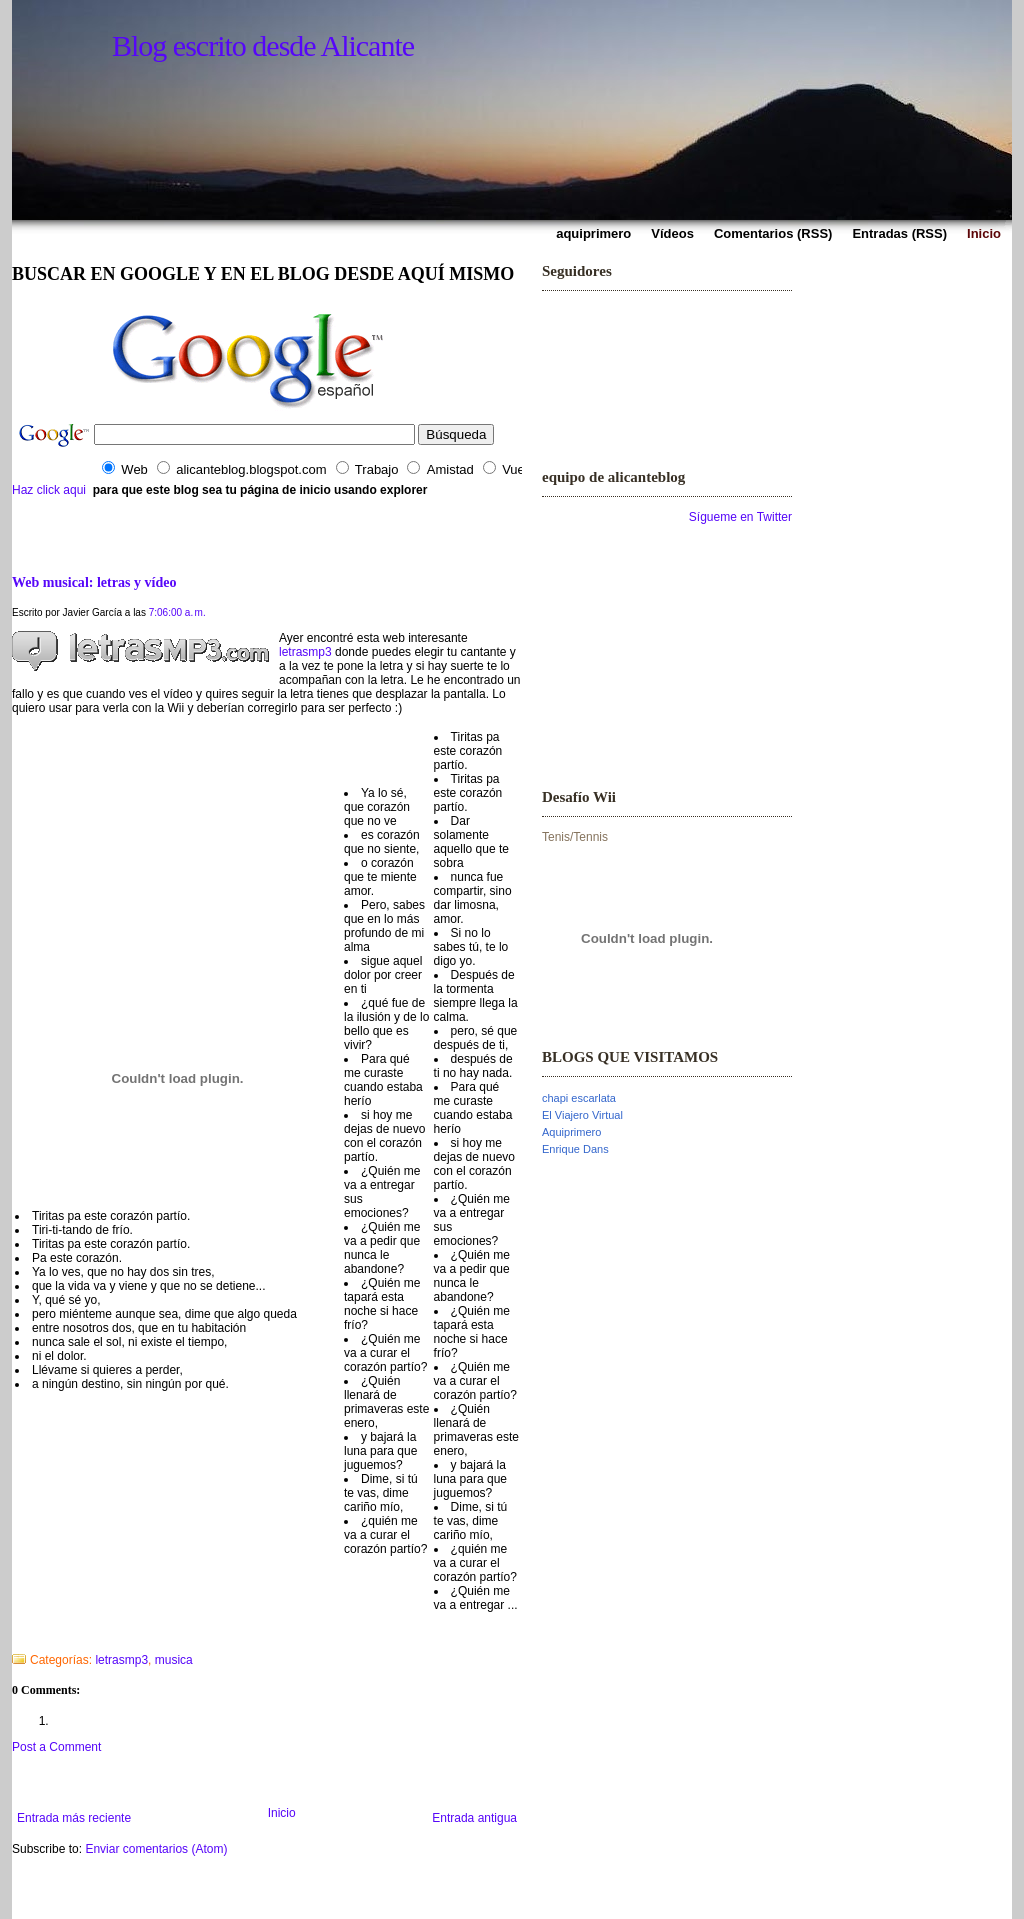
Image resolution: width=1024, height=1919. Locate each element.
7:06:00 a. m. (177, 612)
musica (174, 1660)
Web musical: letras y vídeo (94, 582)
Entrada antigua (474, 1818)
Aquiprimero (571, 1132)
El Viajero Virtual (582, 1115)
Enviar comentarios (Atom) (156, 1849)
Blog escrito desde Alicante (263, 45)
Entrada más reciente (74, 1818)
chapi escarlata (579, 1098)
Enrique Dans (575, 1149)
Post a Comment (56, 1747)
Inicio (282, 1813)
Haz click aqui (49, 490)
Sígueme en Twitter (740, 517)
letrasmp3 (305, 652)
